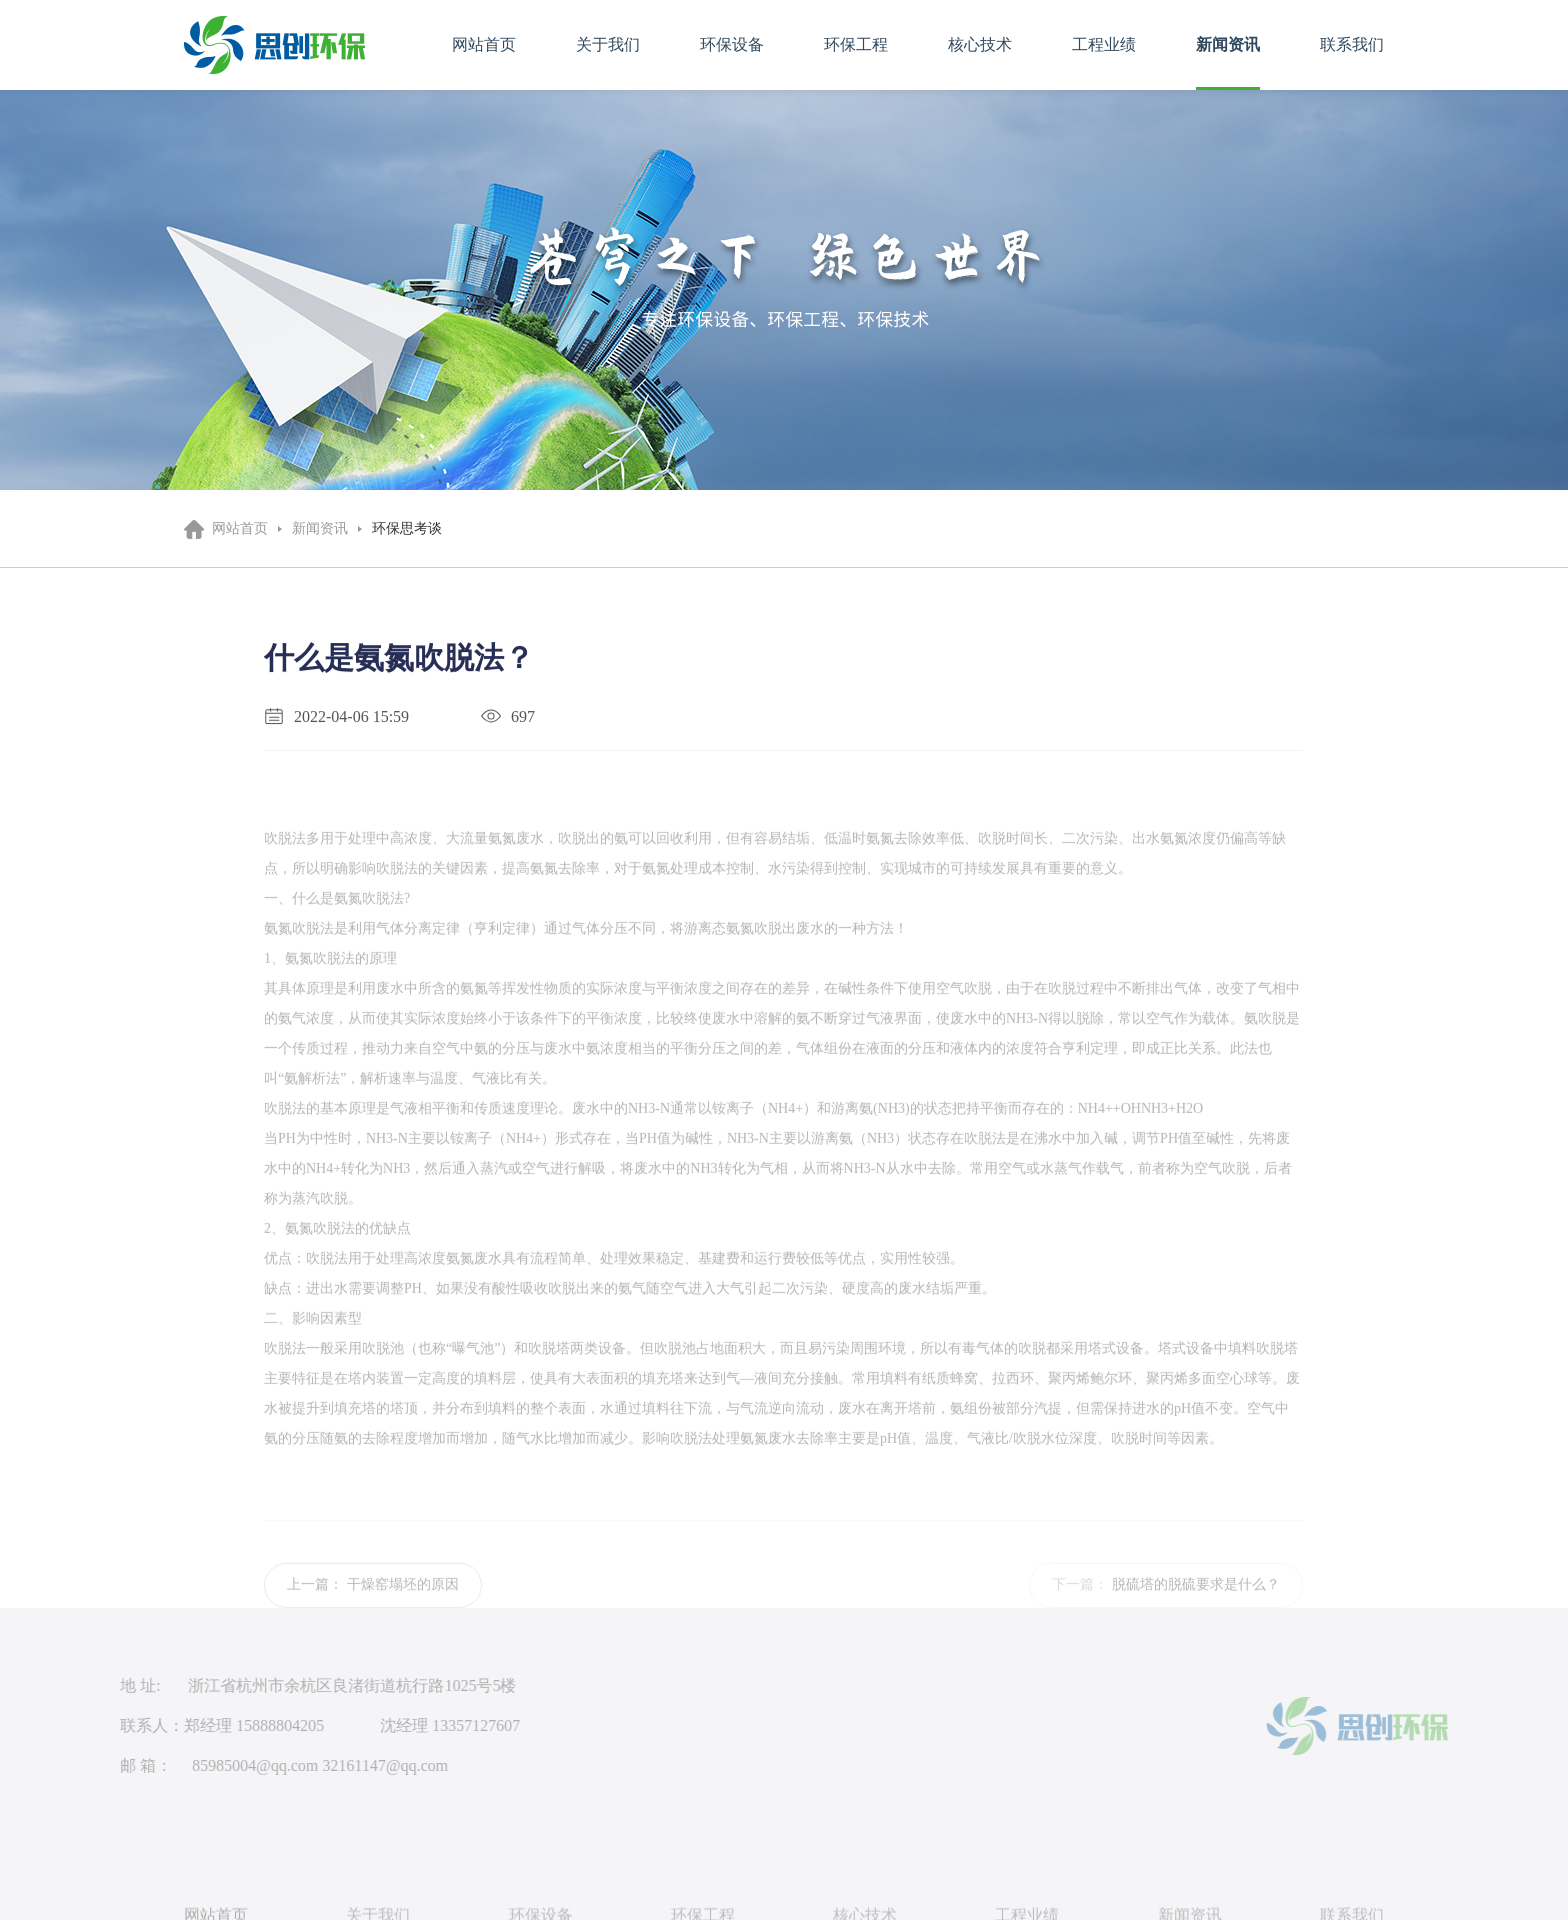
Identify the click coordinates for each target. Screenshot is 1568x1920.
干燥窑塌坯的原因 (403, 1600)
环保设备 (732, 44)
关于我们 (608, 44)
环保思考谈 (407, 528)
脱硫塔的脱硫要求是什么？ (1196, 1600)
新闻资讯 (1228, 44)
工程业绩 (1104, 44)
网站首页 (484, 44)
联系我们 (1352, 44)
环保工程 (856, 44)
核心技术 (980, 44)
